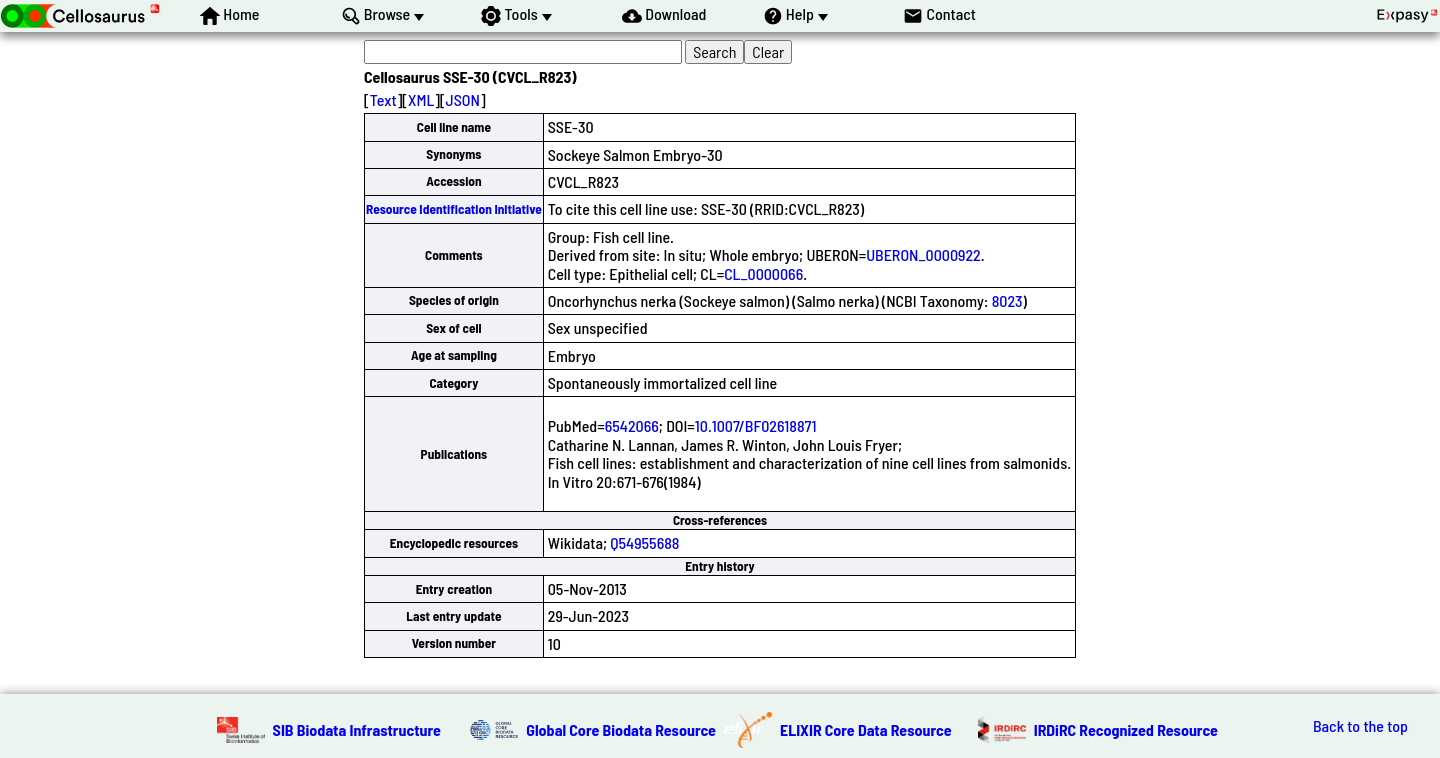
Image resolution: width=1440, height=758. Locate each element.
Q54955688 (644, 542)
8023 (1007, 300)
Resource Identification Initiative (454, 209)
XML (421, 99)
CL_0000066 (763, 273)
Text (383, 99)
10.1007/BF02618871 (756, 425)
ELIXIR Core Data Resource (866, 729)
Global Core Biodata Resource (621, 729)
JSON (463, 99)
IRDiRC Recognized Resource (1126, 729)
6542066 (632, 425)
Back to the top (1360, 726)
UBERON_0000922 (923, 254)
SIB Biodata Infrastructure (357, 729)
